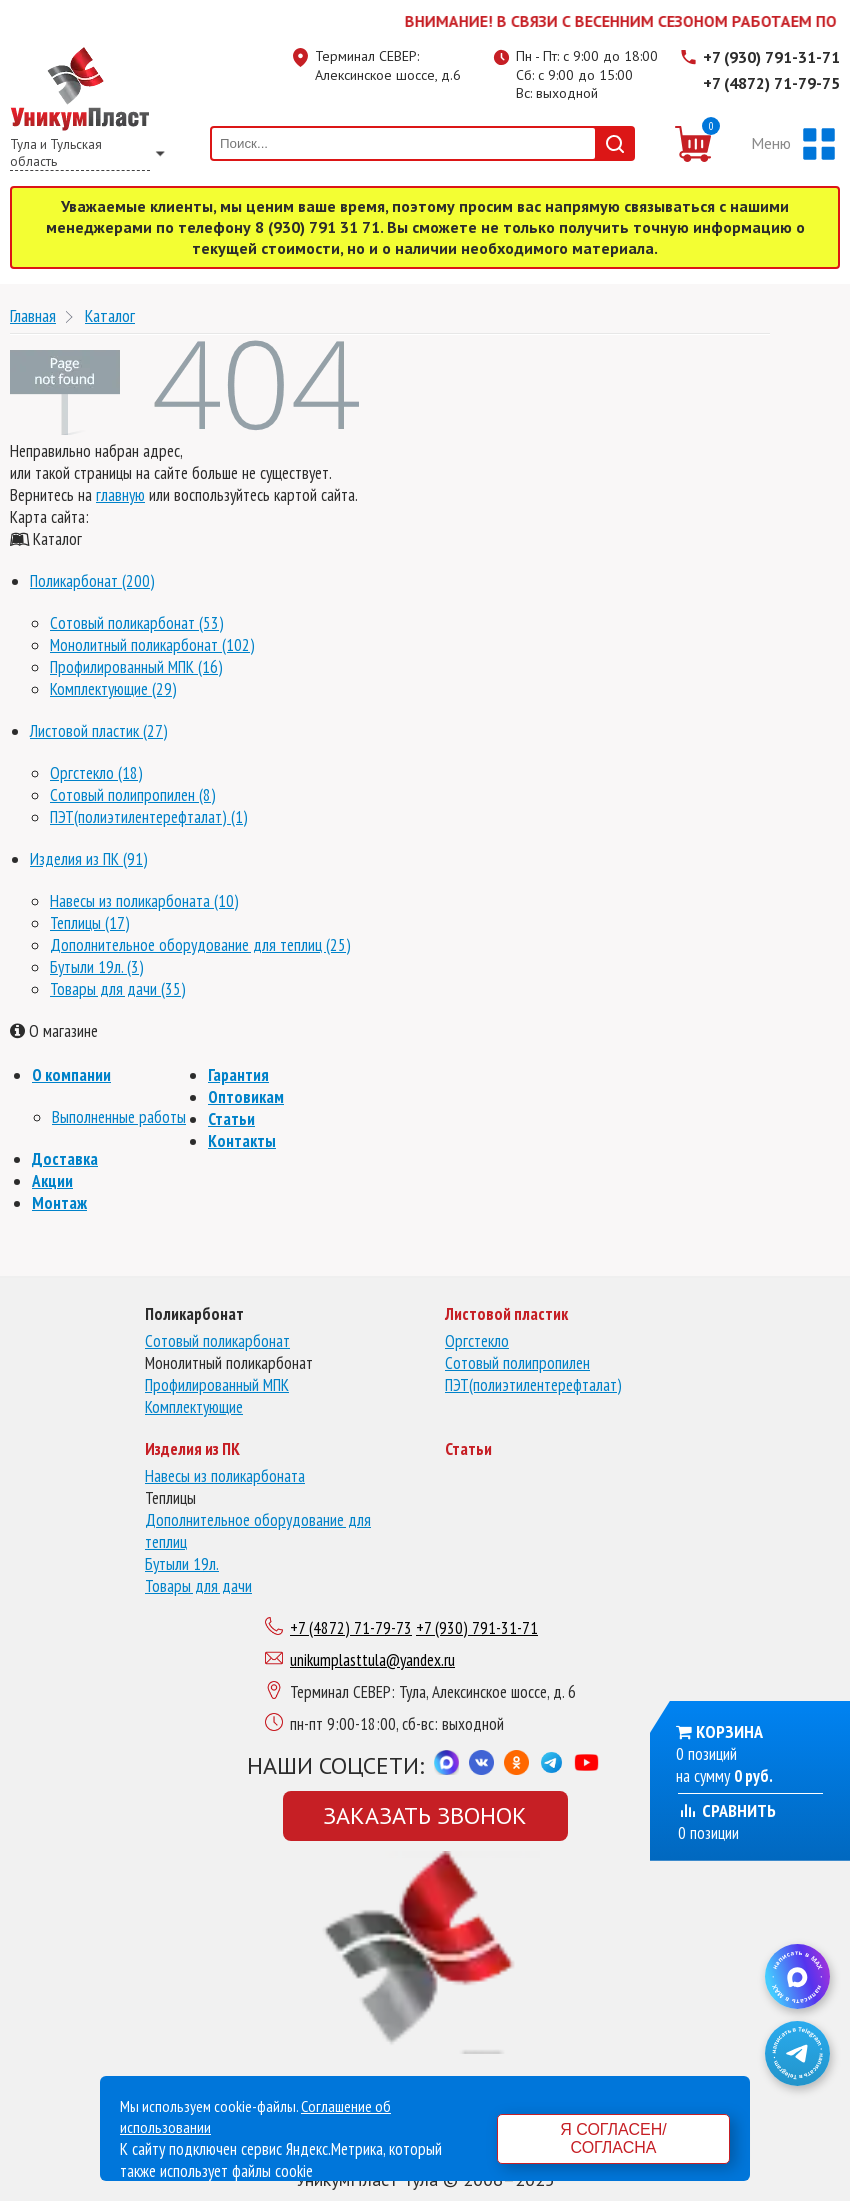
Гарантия (238, 1075)
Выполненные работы (119, 1117)
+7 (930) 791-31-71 (771, 57)
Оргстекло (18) (96, 773)
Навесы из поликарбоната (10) (144, 901)
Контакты (242, 1141)
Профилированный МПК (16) (136, 667)
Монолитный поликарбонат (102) (152, 645)
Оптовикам (246, 1097)
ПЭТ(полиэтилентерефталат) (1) (149, 817)
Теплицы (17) (90, 923)
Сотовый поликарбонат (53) (137, 623)
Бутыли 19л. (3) (97, 967)
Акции (52, 1181)
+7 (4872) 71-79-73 (351, 1628)
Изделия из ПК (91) (89, 859)
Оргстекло (477, 1341)
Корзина (729, 1731)
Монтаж (59, 1203)
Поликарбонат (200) (92, 581)
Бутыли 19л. (182, 1564)
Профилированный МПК (217, 1385)
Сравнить (727, 1810)
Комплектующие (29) (113, 689)
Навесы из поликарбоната (225, 1476)
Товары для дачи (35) (118, 989)
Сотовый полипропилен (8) (133, 795)
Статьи (231, 1119)
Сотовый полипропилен (517, 1363)
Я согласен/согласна (613, 2138)
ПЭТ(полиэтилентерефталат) (533, 1385)
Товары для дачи (198, 1586)
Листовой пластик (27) (99, 731)
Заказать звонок (425, 1815)
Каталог (110, 315)
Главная (33, 315)
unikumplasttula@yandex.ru (372, 1660)
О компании (71, 1075)
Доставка (65, 1159)
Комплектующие (194, 1407)
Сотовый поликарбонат (217, 1341)
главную (120, 495)
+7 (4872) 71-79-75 (771, 83)
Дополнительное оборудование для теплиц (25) (200, 945)
